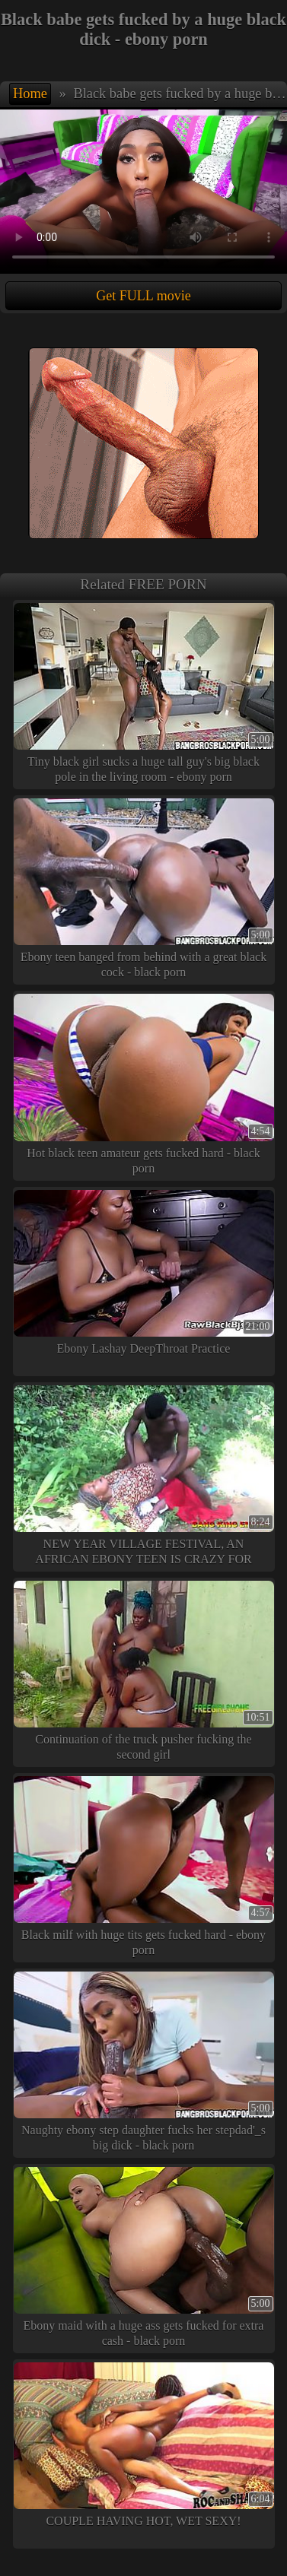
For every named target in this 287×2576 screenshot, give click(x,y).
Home (30, 93)
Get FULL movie (143, 295)
